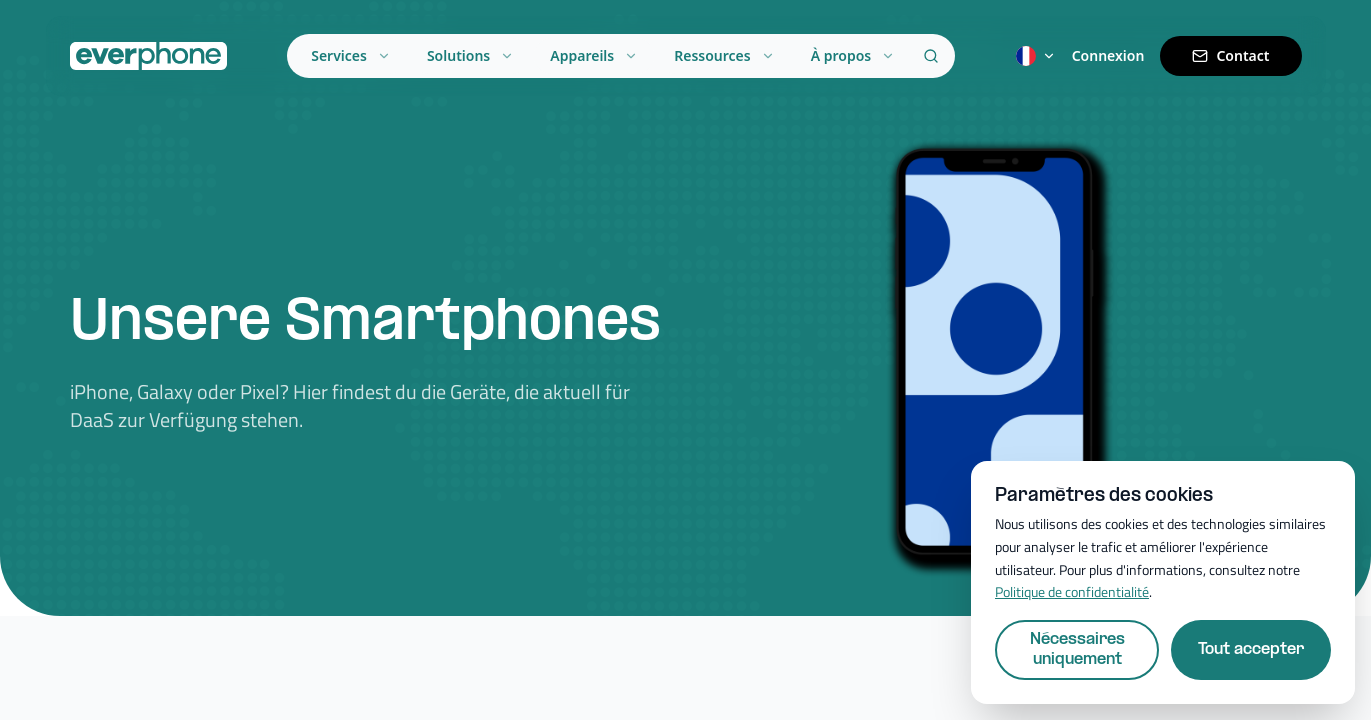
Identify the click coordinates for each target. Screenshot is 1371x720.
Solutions (470, 55)
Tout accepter (1251, 649)
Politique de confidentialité (1072, 591)
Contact (1230, 55)
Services (351, 55)
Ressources (724, 55)
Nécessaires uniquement (1077, 649)
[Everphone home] (148, 56)
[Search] (931, 56)
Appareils (594, 55)
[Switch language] (1036, 56)
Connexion (1108, 55)
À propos (853, 55)
